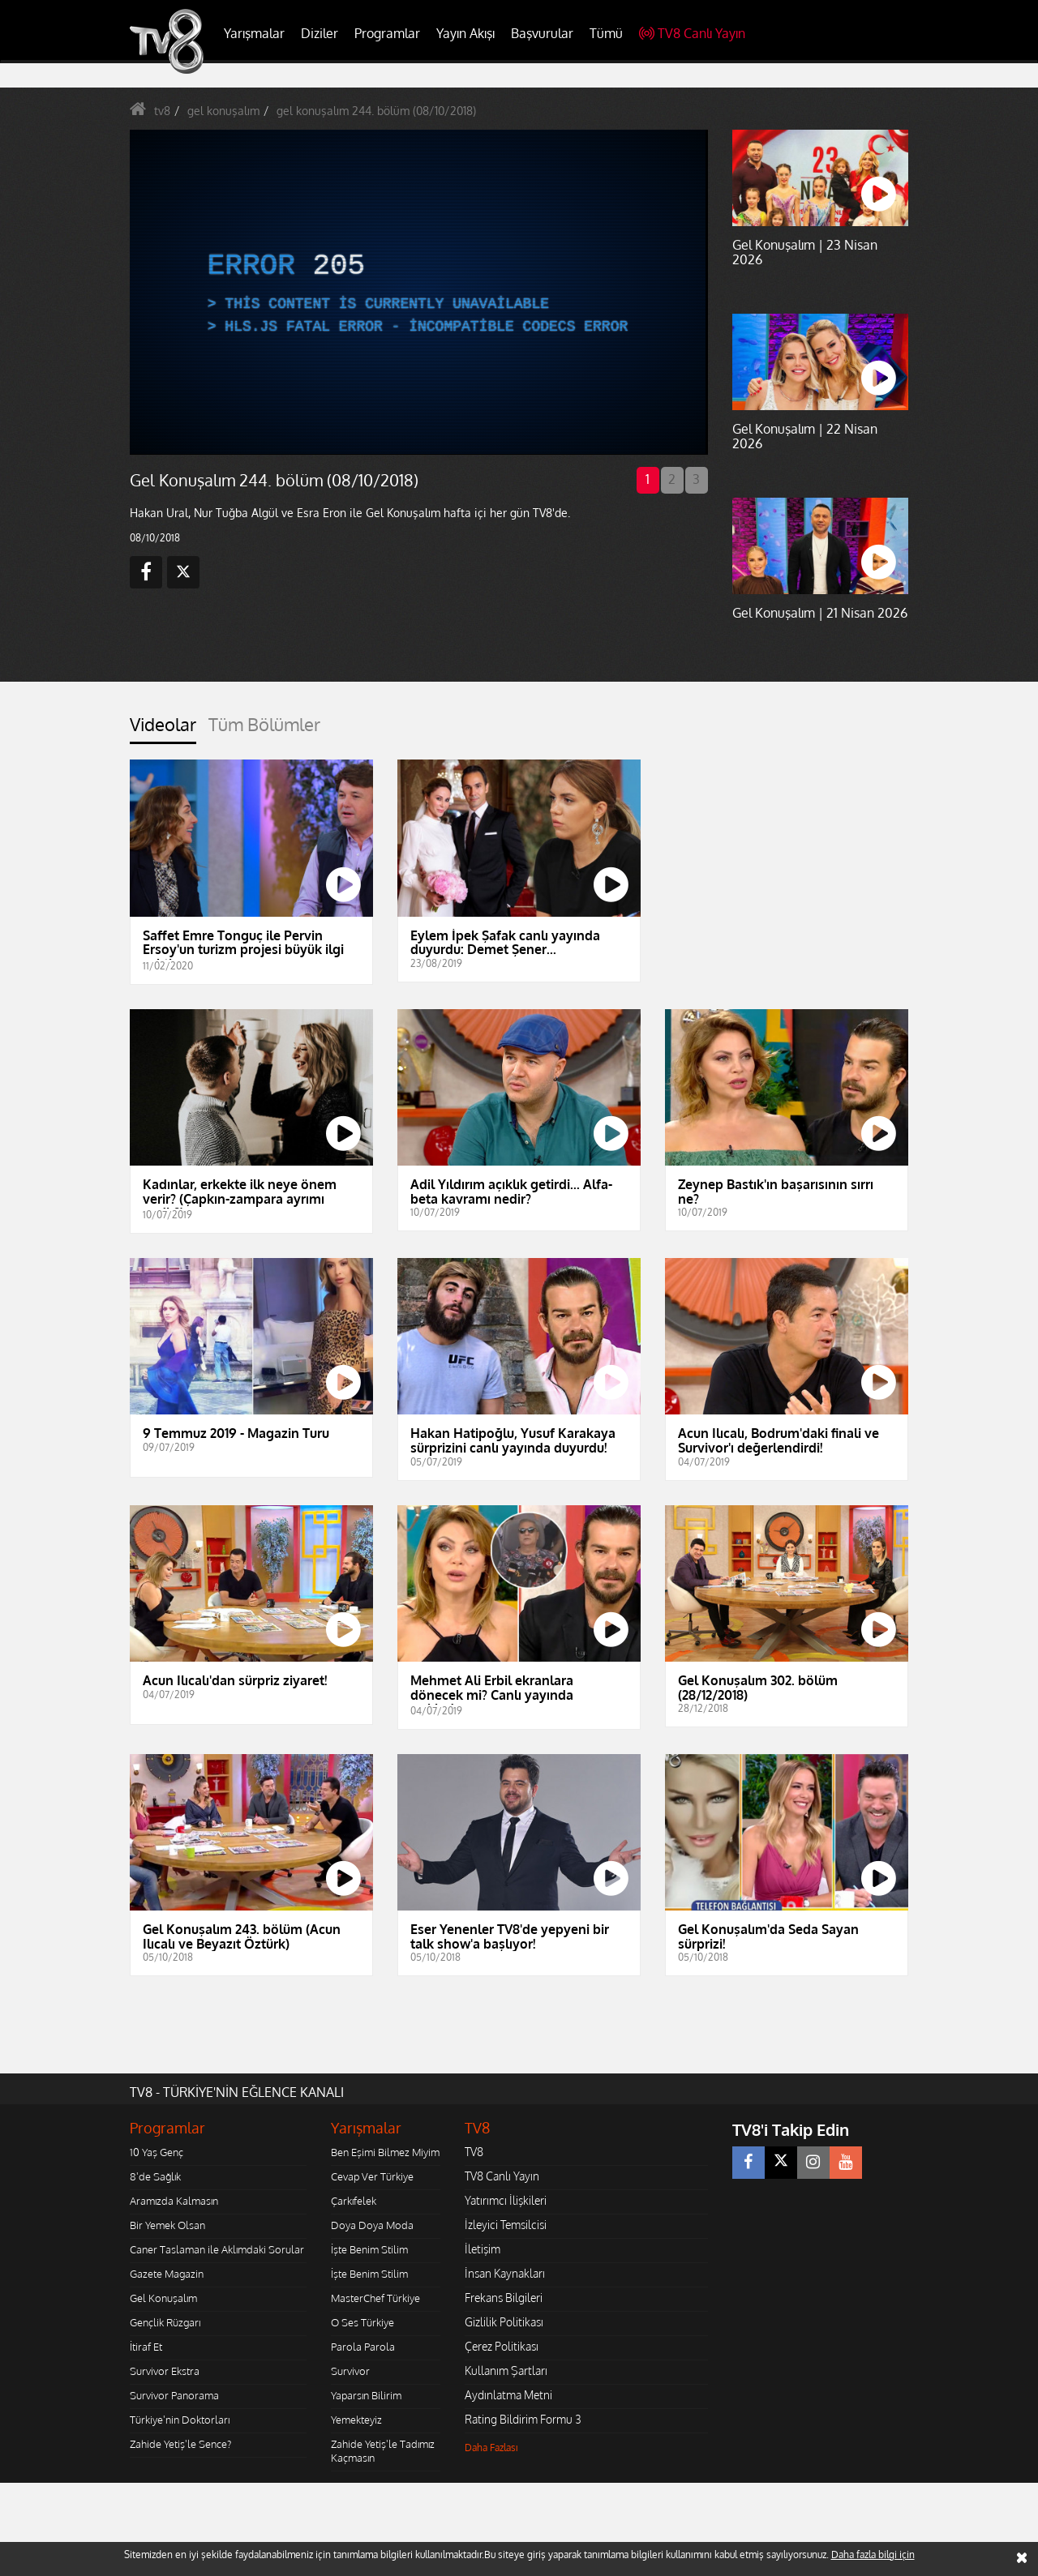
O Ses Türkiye (362, 2322)
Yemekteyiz (356, 2419)
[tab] (163, 729)
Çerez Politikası (501, 2346)
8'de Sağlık (155, 2176)
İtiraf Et (146, 2346)
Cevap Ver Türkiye (372, 2176)
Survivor (350, 2370)
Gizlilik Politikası (504, 2322)
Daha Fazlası (491, 2447)
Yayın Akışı (465, 33)
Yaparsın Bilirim (366, 2395)
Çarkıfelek (353, 2200)
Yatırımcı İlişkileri (506, 2200)
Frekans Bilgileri (504, 2297)
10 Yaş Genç (156, 2152)
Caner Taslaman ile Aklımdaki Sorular (217, 2249)
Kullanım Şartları (506, 2370)
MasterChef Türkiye (375, 2297)
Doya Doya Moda (372, 2225)
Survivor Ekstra (164, 2370)
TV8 (474, 2152)
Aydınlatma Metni (508, 2395)
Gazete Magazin (167, 2273)
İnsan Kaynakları (505, 2273)
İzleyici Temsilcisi (506, 2225)
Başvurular (542, 33)
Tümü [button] (606, 33)
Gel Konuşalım (163, 2297)
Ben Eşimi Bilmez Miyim (385, 2152)
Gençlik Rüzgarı (165, 2322)
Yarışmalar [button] (254, 33)
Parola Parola (363, 2346)
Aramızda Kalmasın (174, 2200)
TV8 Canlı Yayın (692, 33)
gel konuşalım (223, 111)
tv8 (162, 111)
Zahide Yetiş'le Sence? (180, 2443)
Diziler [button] (319, 33)
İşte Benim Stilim (369, 2249)
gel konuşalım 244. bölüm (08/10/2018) (376, 111)
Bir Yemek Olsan (167, 2225)
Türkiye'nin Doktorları (179, 2419)
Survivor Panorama (174, 2395)
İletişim (482, 2249)
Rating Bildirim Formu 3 (523, 2419)
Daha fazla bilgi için (873, 2554)
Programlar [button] (387, 33)
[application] (418, 292)
